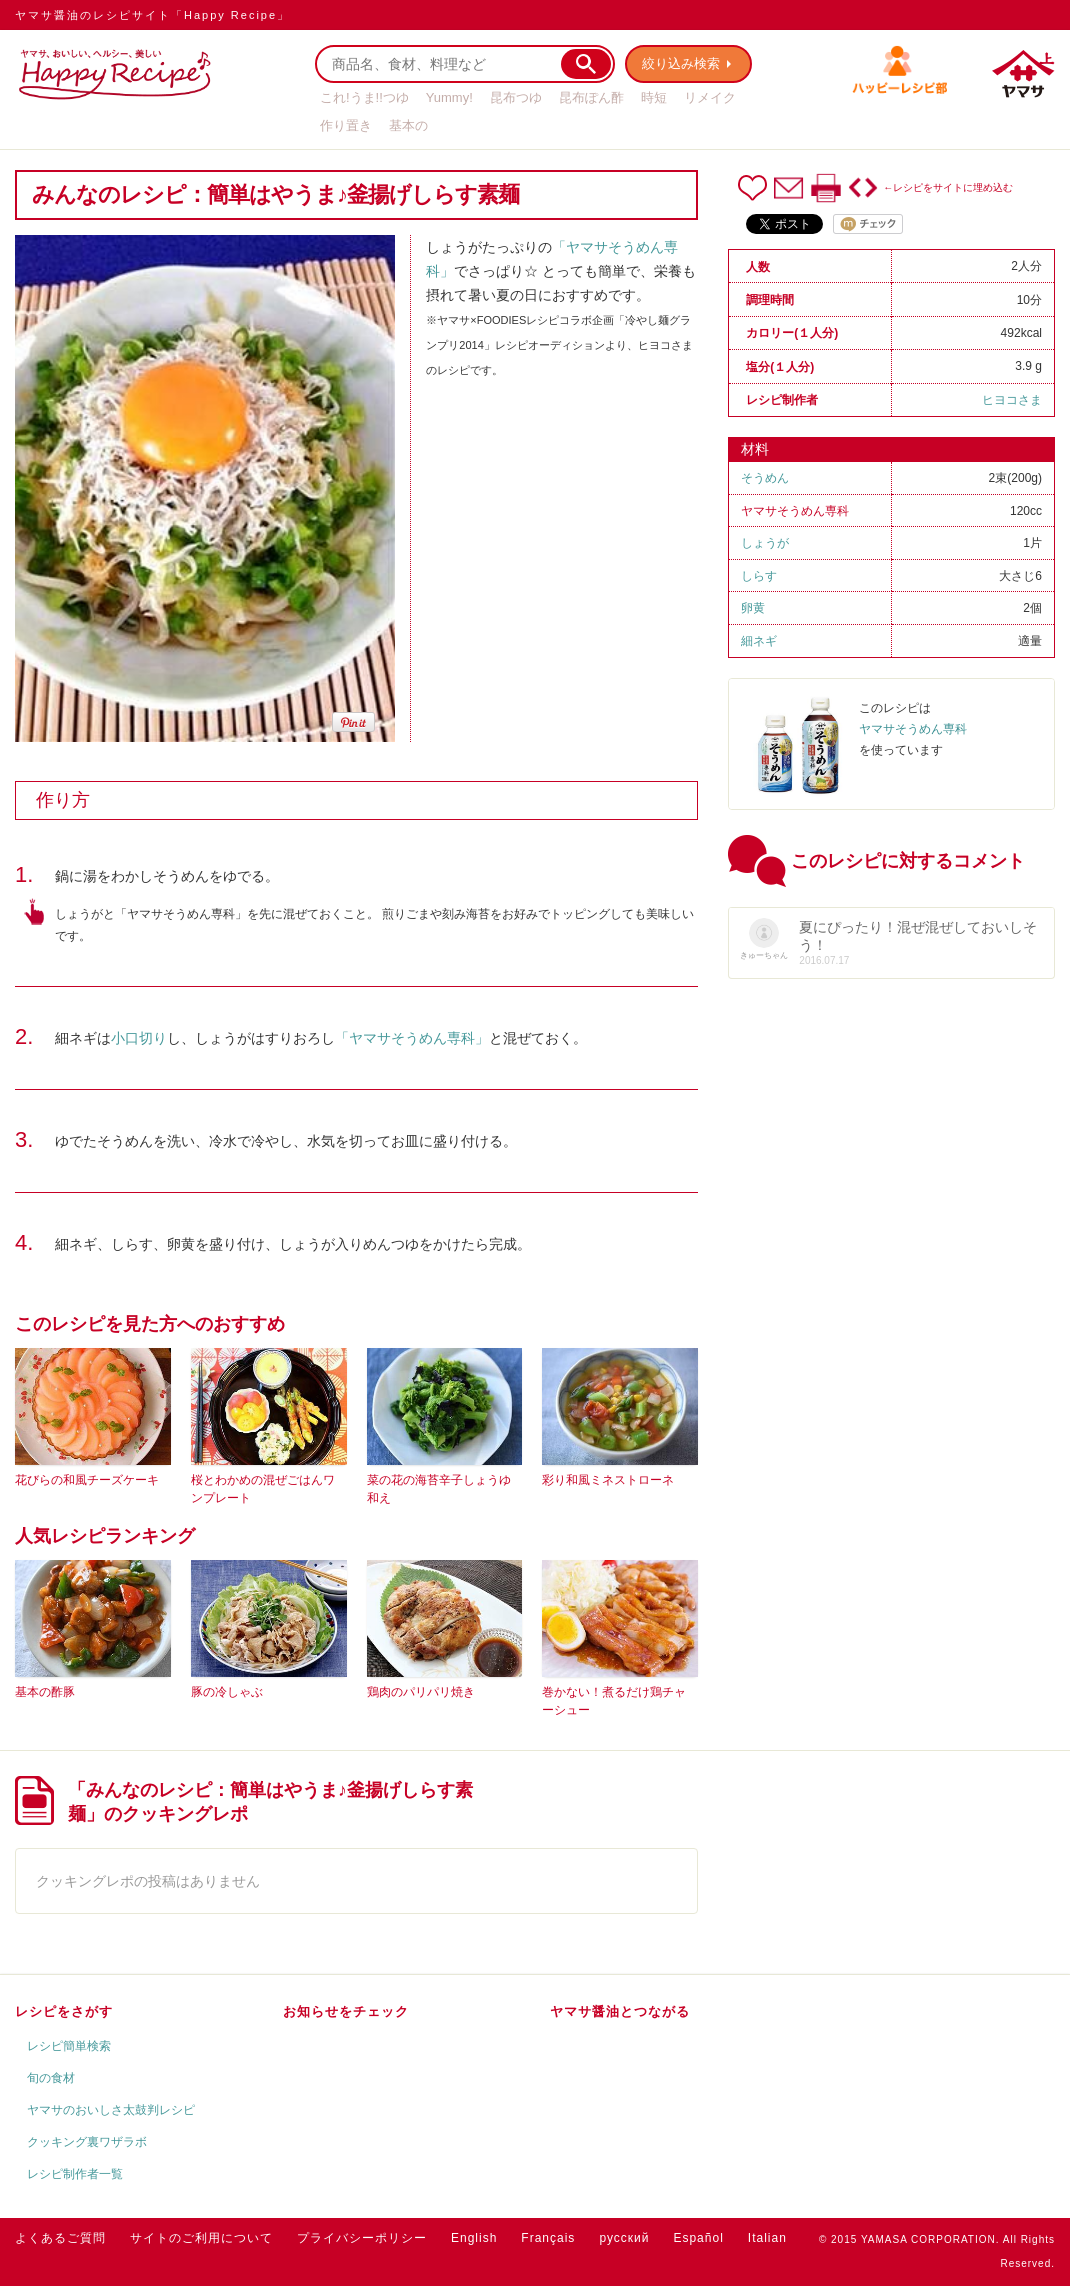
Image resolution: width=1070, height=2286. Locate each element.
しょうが (765, 543)
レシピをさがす (64, 2011)
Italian (767, 2238)
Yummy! (449, 97)
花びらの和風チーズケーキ (87, 1480)
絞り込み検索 (681, 63)
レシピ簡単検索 (69, 2046)
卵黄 (753, 608)
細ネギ (759, 641)
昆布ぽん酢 (591, 97)
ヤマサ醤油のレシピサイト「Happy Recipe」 (152, 15)
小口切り (139, 1038)
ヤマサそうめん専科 (795, 511)
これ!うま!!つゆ (364, 97)
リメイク (710, 97)
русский (624, 2238)
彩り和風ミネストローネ (608, 1480)
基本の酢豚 (45, 1692)
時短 (654, 97)
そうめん (765, 478)
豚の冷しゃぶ (227, 1692)
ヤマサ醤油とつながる (620, 2011)
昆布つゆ (516, 97)
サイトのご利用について (201, 2238)
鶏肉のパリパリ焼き (421, 1692)
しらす (759, 576)
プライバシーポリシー (362, 2238)
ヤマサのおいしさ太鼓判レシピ (111, 2110)
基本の (408, 125)
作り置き (346, 125)
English (474, 2238)
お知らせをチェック (346, 2011)
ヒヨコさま (1012, 400)
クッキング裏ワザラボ (87, 2142)
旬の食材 (51, 2078)
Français (548, 2238)
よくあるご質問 (60, 2238)
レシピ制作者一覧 (75, 2174)
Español (698, 2238)
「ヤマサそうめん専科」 (412, 1038)
